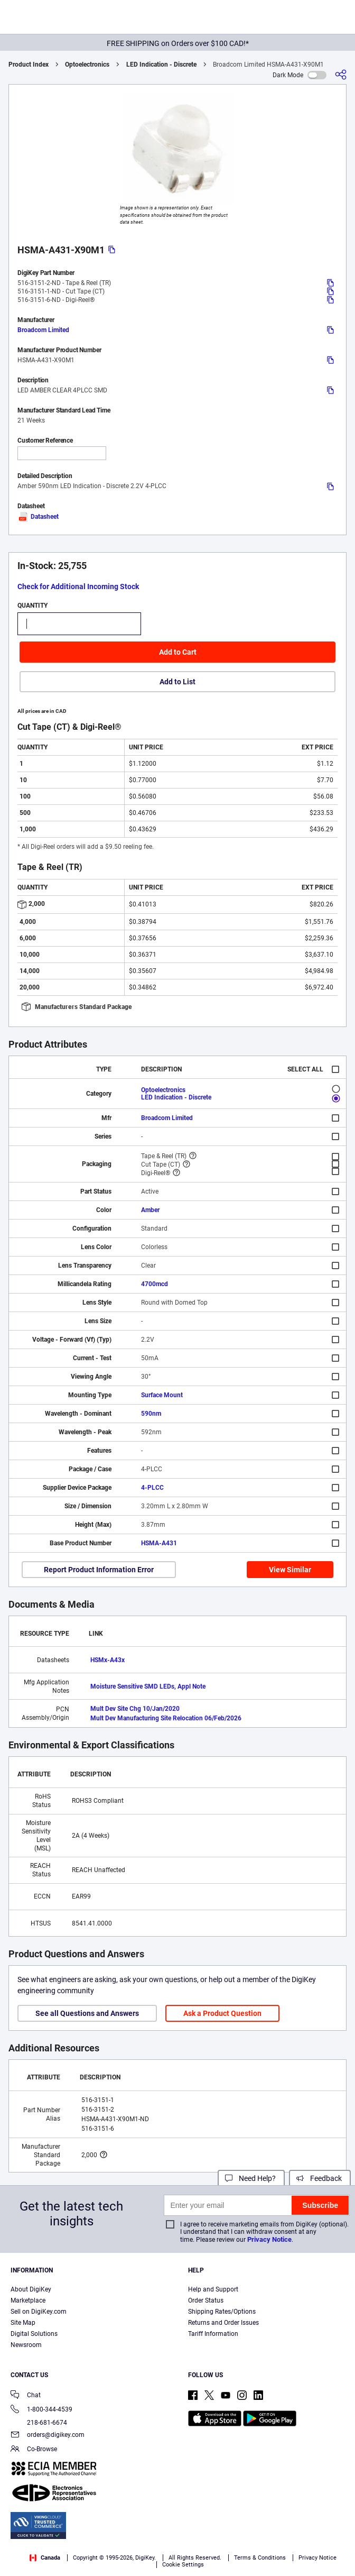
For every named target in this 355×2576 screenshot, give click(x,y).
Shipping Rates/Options (222, 2311)
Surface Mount (162, 1395)
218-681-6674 (39, 2422)
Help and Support (213, 2289)
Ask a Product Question (222, 2013)
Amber (150, 1210)
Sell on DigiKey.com (39, 2311)
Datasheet (38, 516)
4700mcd (154, 1284)
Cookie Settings (183, 2564)
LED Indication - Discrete (161, 64)
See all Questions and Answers (87, 2013)
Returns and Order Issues (223, 2322)
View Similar (290, 1569)
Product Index (28, 64)
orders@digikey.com (48, 2436)
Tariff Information (213, 2333)
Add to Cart (178, 652)
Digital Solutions (34, 2333)
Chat (26, 2396)
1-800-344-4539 (41, 2410)
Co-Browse (34, 2450)
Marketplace (28, 2300)
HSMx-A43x (107, 1660)
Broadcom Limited (43, 330)
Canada (45, 2557)
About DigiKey (31, 2289)
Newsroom (26, 2345)
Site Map (23, 2322)
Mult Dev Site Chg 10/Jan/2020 (135, 1708)
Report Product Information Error (99, 1569)
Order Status (205, 2300)
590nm (151, 1413)
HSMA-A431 (159, 1543)
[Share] (341, 75)
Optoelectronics (87, 64)
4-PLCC (152, 1487)
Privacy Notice (269, 2239)
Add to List (177, 681)
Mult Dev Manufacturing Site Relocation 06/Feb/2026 (165, 1718)
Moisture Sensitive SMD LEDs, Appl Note (147, 1686)
